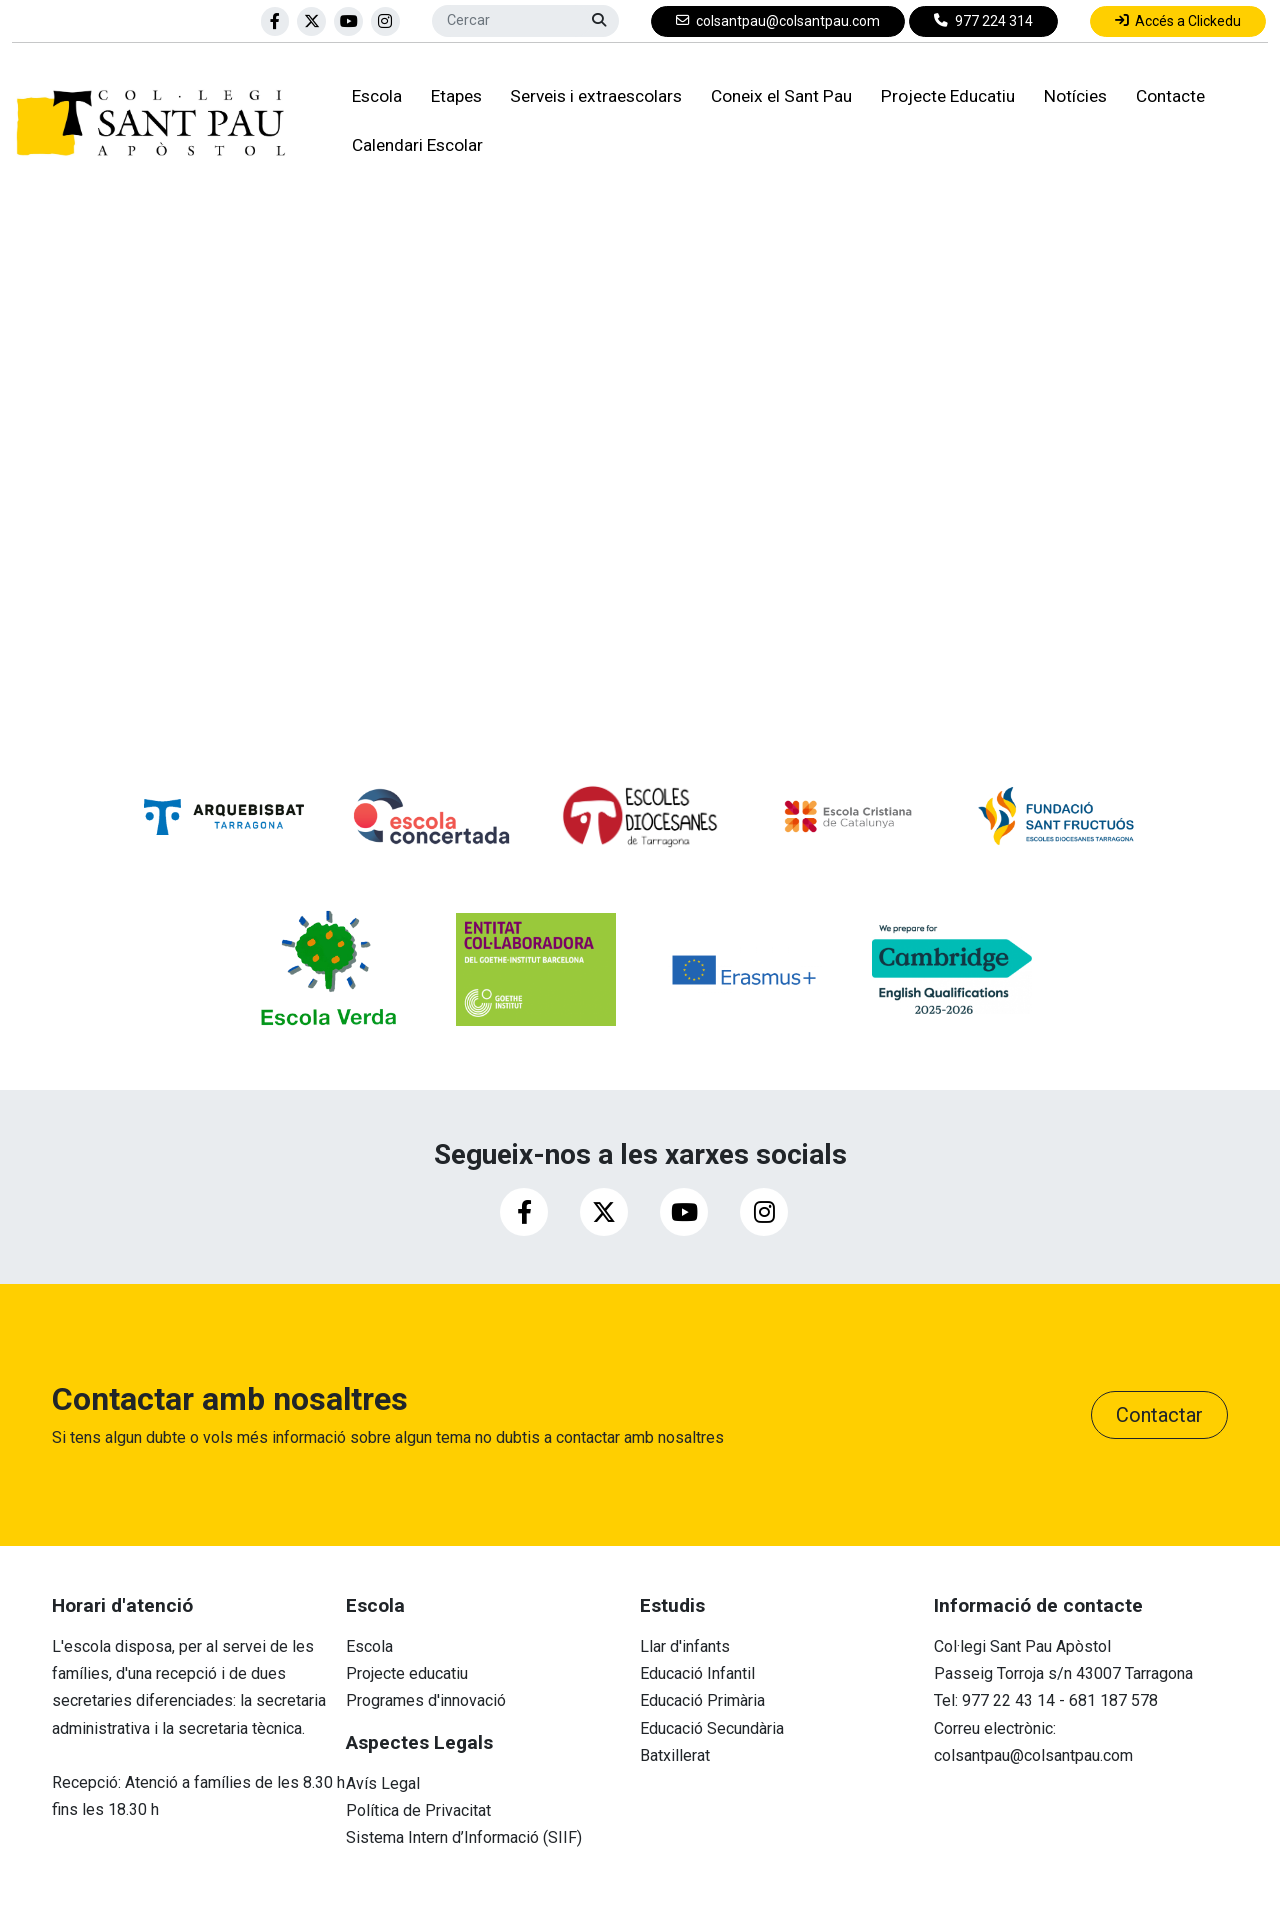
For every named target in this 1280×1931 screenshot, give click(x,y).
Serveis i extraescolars (593, 98)
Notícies (1071, 98)
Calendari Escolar (413, 146)
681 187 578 (1113, 1700)
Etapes (452, 98)
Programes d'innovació (426, 1700)
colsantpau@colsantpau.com (1033, 1755)
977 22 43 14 (1008, 1700)
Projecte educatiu (407, 1673)
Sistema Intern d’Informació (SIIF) (464, 1837)
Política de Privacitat (418, 1810)
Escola (373, 98)
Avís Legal (383, 1783)
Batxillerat (675, 1755)
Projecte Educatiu (944, 98)
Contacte (1166, 98)
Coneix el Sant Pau (777, 98)
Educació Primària (702, 1700)
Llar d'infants (685, 1646)
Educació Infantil (697, 1673)
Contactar (1159, 1415)
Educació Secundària (712, 1728)
